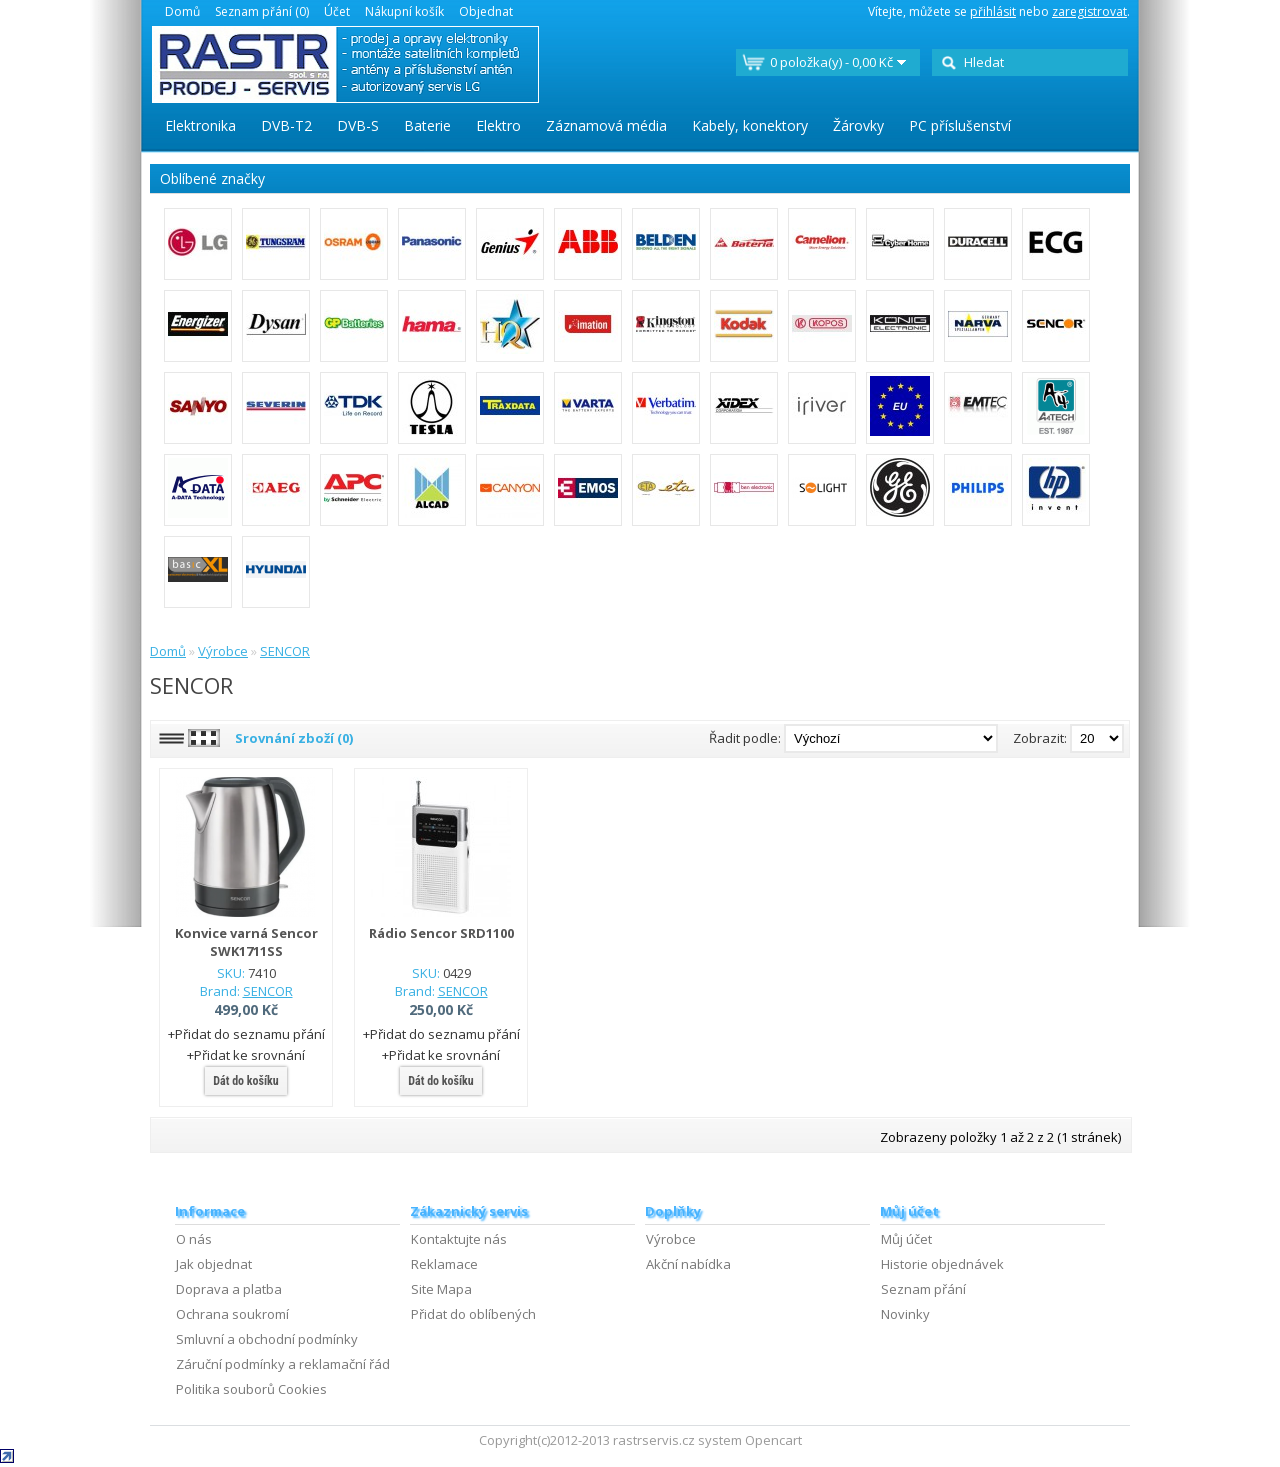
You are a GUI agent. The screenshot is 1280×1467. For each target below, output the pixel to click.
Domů (182, 11)
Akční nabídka (688, 1264)
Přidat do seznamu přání (250, 1034)
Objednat (486, 11)
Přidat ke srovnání (249, 1055)
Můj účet (906, 1239)
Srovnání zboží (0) (294, 738)
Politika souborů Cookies (251, 1389)
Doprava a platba (229, 1289)
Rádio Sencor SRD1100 (441, 933)
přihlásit (993, 11)
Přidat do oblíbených (473, 1314)
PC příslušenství (960, 125)
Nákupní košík (404, 11)
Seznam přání (923, 1289)
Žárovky (858, 125)
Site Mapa (441, 1289)
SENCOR (285, 651)
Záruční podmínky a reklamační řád (283, 1364)
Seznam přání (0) (262, 11)
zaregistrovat (1089, 11)
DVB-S (358, 125)
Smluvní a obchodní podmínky (267, 1339)
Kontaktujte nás (459, 1239)
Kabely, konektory (750, 125)
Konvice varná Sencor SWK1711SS (246, 942)
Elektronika (200, 125)
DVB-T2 (286, 125)
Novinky (905, 1314)
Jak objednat (214, 1264)
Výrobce (223, 651)
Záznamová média (606, 125)
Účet (337, 11)
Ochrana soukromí (232, 1314)
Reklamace (444, 1264)
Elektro (498, 125)
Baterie (427, 125)
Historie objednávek (942, 1264)
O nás (194, 1239)
